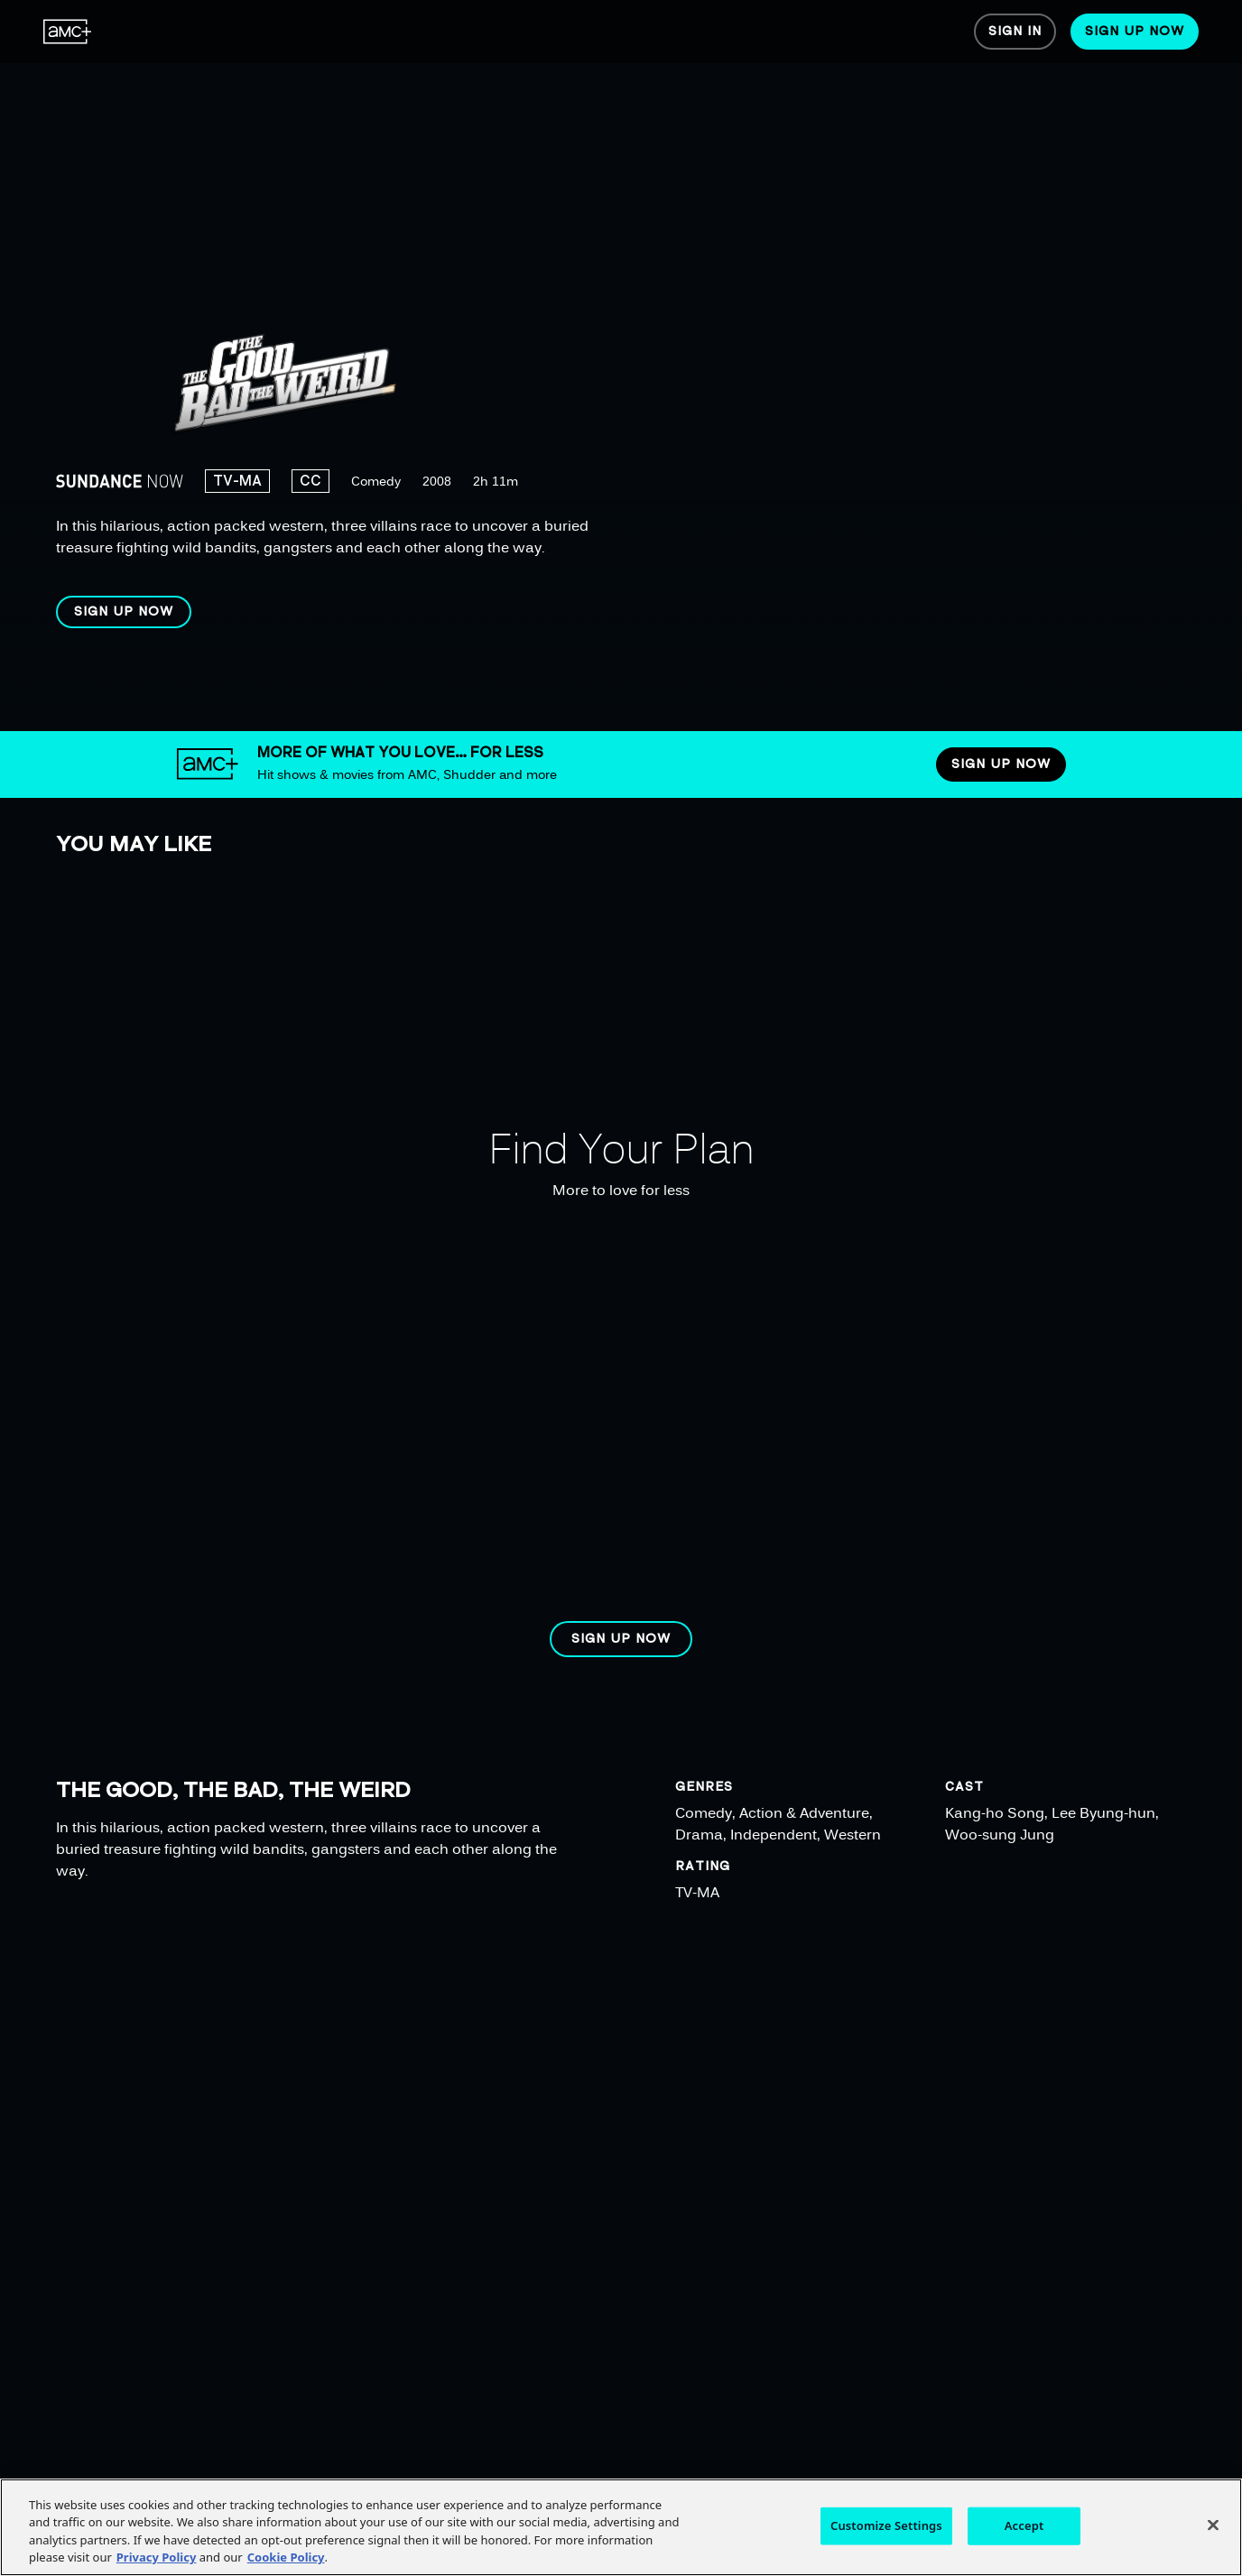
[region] (584, 365)
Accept (1024, 2525)
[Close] (1213, 2524)
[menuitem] (67, 31)
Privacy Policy (156, 2557)
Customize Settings (886, 2525)
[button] (123, 612)
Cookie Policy (286, 2557)
